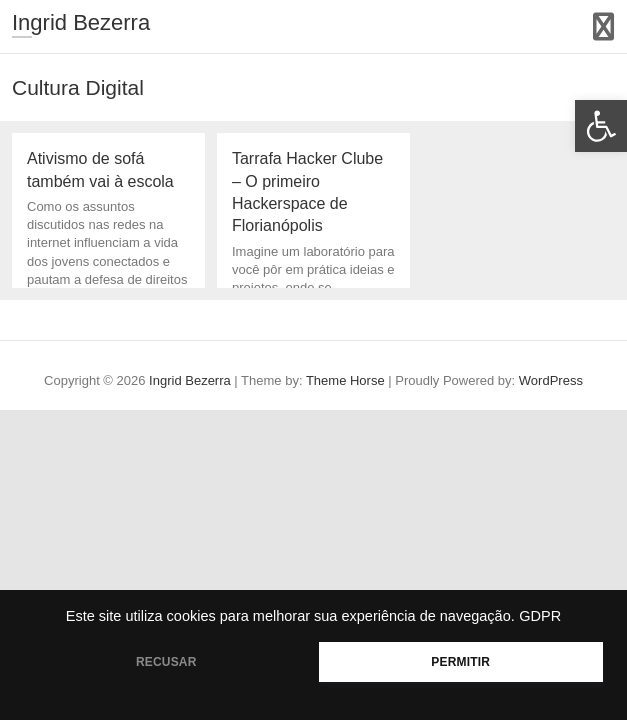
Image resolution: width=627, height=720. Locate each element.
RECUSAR (166, 662)
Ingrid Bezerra (81, 22)
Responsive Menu (603, 26)
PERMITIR (460, 662)
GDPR (540, 616)
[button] (601, 126)
